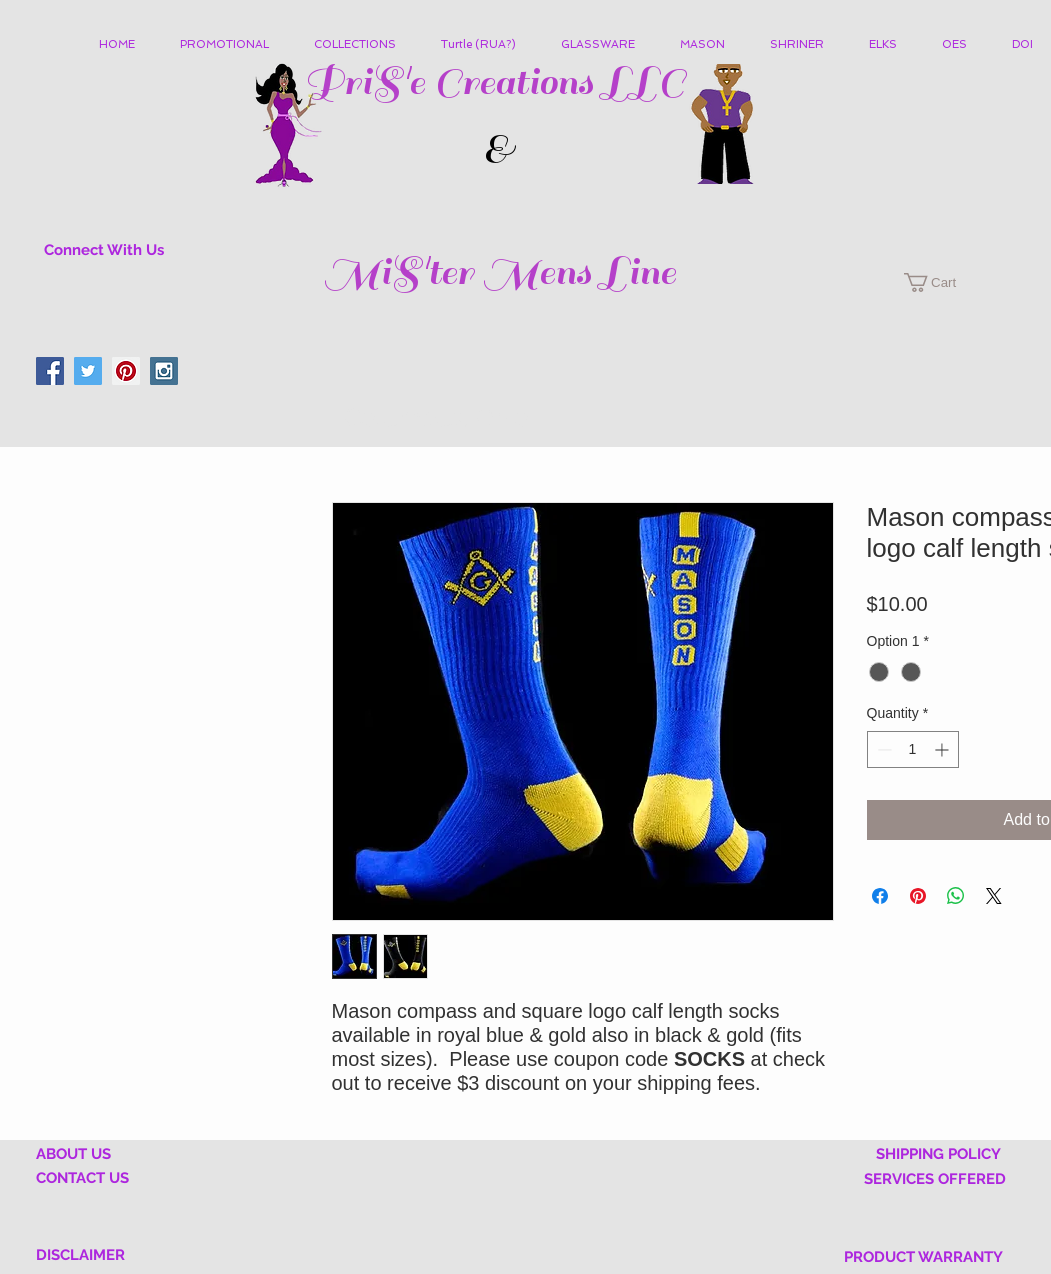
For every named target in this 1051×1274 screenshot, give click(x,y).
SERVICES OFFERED (935, 1179)
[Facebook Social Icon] (50, 371)
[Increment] (943, 749)
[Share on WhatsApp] (956, 896)
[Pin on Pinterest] (918, 896)
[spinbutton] (913, 749)
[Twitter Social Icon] (88, 371)
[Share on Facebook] (880, 896)
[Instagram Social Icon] (164, 371)
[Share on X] (994, 896)
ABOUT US (73, 1154)
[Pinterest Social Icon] (126, 371)
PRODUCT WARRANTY (923, 1257)
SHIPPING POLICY (938, 1154)
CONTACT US (82, 1178)
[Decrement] (882, 749)
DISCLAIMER (80, 1255)
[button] (362, 45)
